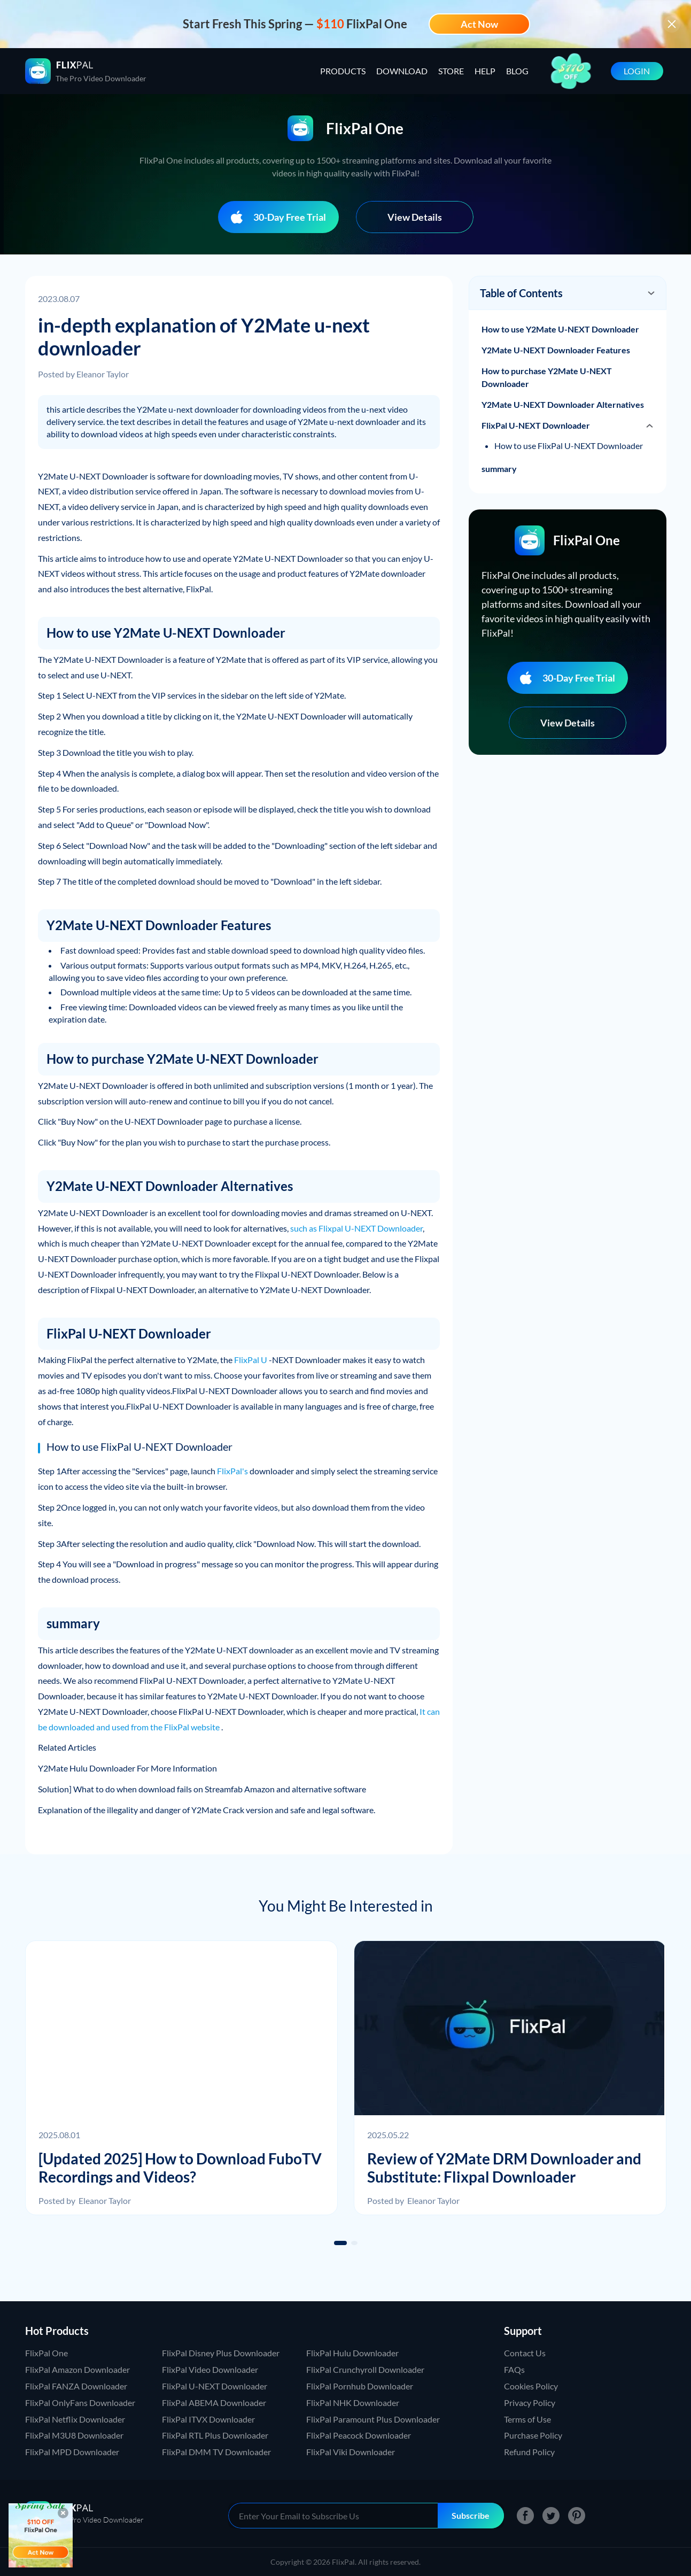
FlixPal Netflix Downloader (75, 2419)
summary (499, 468)
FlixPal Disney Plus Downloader (220, 2353)
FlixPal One (46, 2353)
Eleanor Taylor (102, 374)
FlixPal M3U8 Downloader (74, 2435)
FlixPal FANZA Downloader (76, 2386)
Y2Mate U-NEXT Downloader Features (556, 350)
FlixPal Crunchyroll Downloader (365, 2369)
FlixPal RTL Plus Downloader (215, 2435)
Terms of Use (527, 2419)
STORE (451, 71)
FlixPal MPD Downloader (72, 2452)
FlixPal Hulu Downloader (352, 2353)
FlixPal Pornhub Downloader (359, 2386)
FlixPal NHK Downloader (352, 2402)
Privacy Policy (529, 2402)
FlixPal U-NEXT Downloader (536, 425)
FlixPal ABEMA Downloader (214, 2402)
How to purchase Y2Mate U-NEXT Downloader (547, 377)
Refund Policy (529, 2452)
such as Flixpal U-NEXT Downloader (356, 1228)
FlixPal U (250, 1360)
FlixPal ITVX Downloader (208, 2419)
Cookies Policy (531, 2386)
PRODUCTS (343, 71)
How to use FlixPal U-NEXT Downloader (568, 445)
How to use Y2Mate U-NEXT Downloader (560, 329)
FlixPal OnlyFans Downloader (80, 2402)
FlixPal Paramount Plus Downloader (373, 2419)
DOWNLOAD (402, 71)
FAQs (514, 2369)
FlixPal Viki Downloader (350, 2452)
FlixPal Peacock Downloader (358, 2435)
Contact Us (525, 2353)
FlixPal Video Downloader (210, 2369)
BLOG (517, 71)
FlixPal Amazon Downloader (77, 2369)
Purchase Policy (533, 2435)
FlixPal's (232, 1471)
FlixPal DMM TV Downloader (216, 2452)
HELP (485, 71)
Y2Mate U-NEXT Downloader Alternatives (563, 404)
